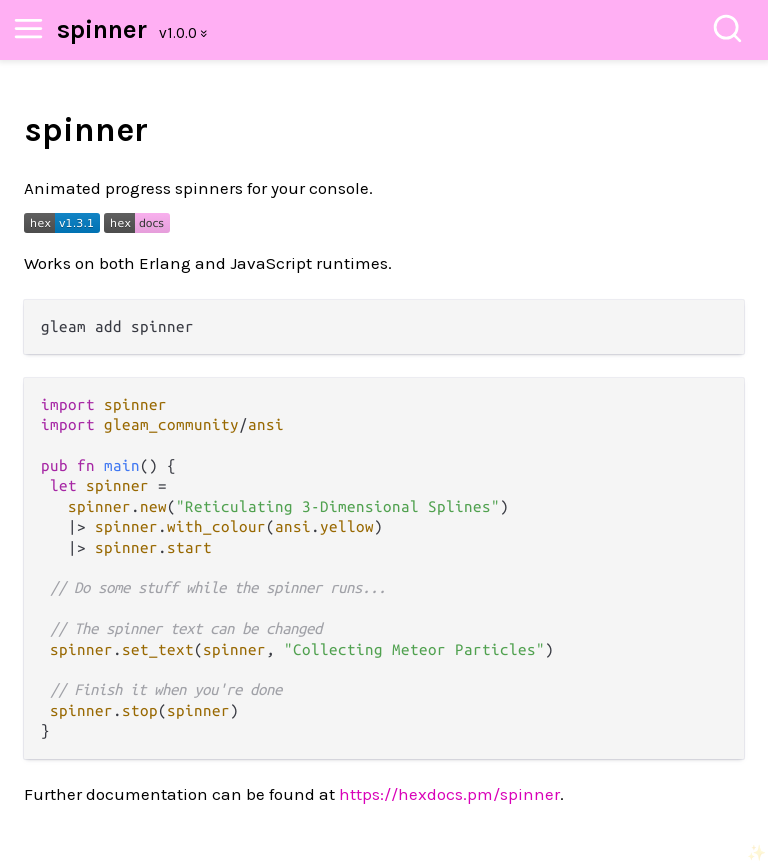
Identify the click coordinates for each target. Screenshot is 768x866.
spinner (102, 29)
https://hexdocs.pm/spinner (449, 794)
